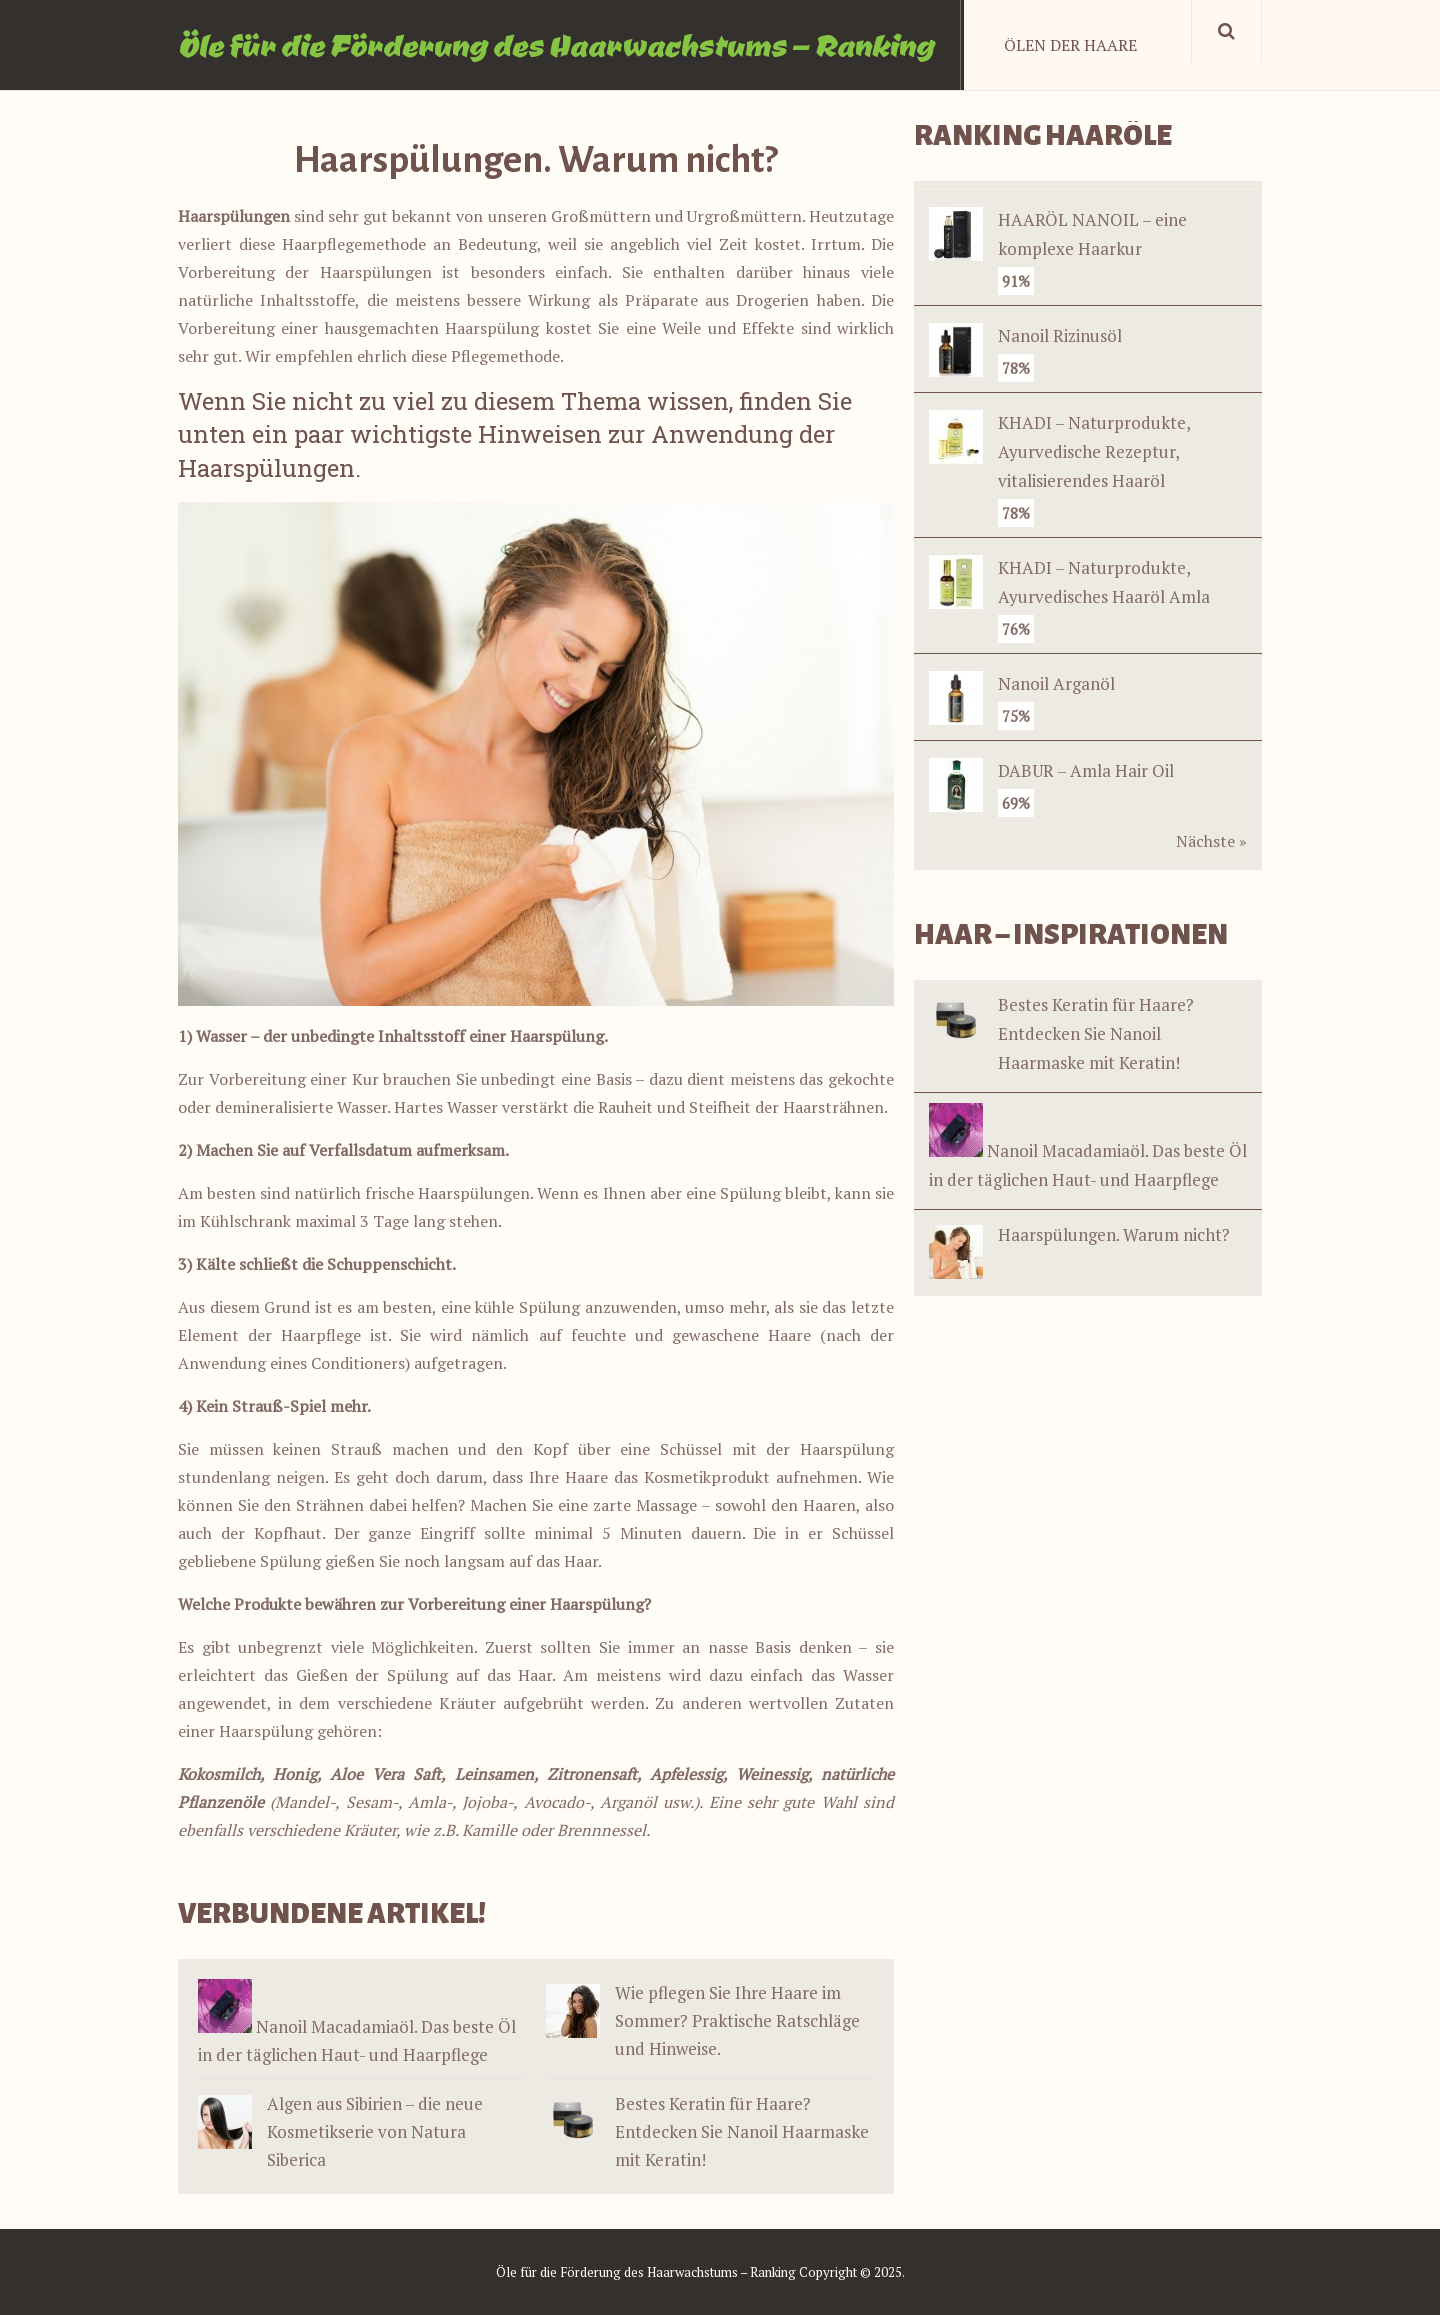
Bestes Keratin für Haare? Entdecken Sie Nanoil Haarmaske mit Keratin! (742, 2131)
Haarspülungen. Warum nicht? (1079, 1236)
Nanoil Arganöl (1056, 683)
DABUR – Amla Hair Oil (1086, 770)
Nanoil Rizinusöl (1060, 335)
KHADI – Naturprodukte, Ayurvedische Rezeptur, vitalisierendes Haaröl (1094, 451)
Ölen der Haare (1070, 45)
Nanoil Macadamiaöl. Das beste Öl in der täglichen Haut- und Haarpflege (1088, 1147)
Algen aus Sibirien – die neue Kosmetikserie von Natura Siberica (375, 2131)
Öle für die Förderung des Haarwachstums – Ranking (556, 44)
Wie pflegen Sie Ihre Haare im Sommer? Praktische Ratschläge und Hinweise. (737, 2020)
